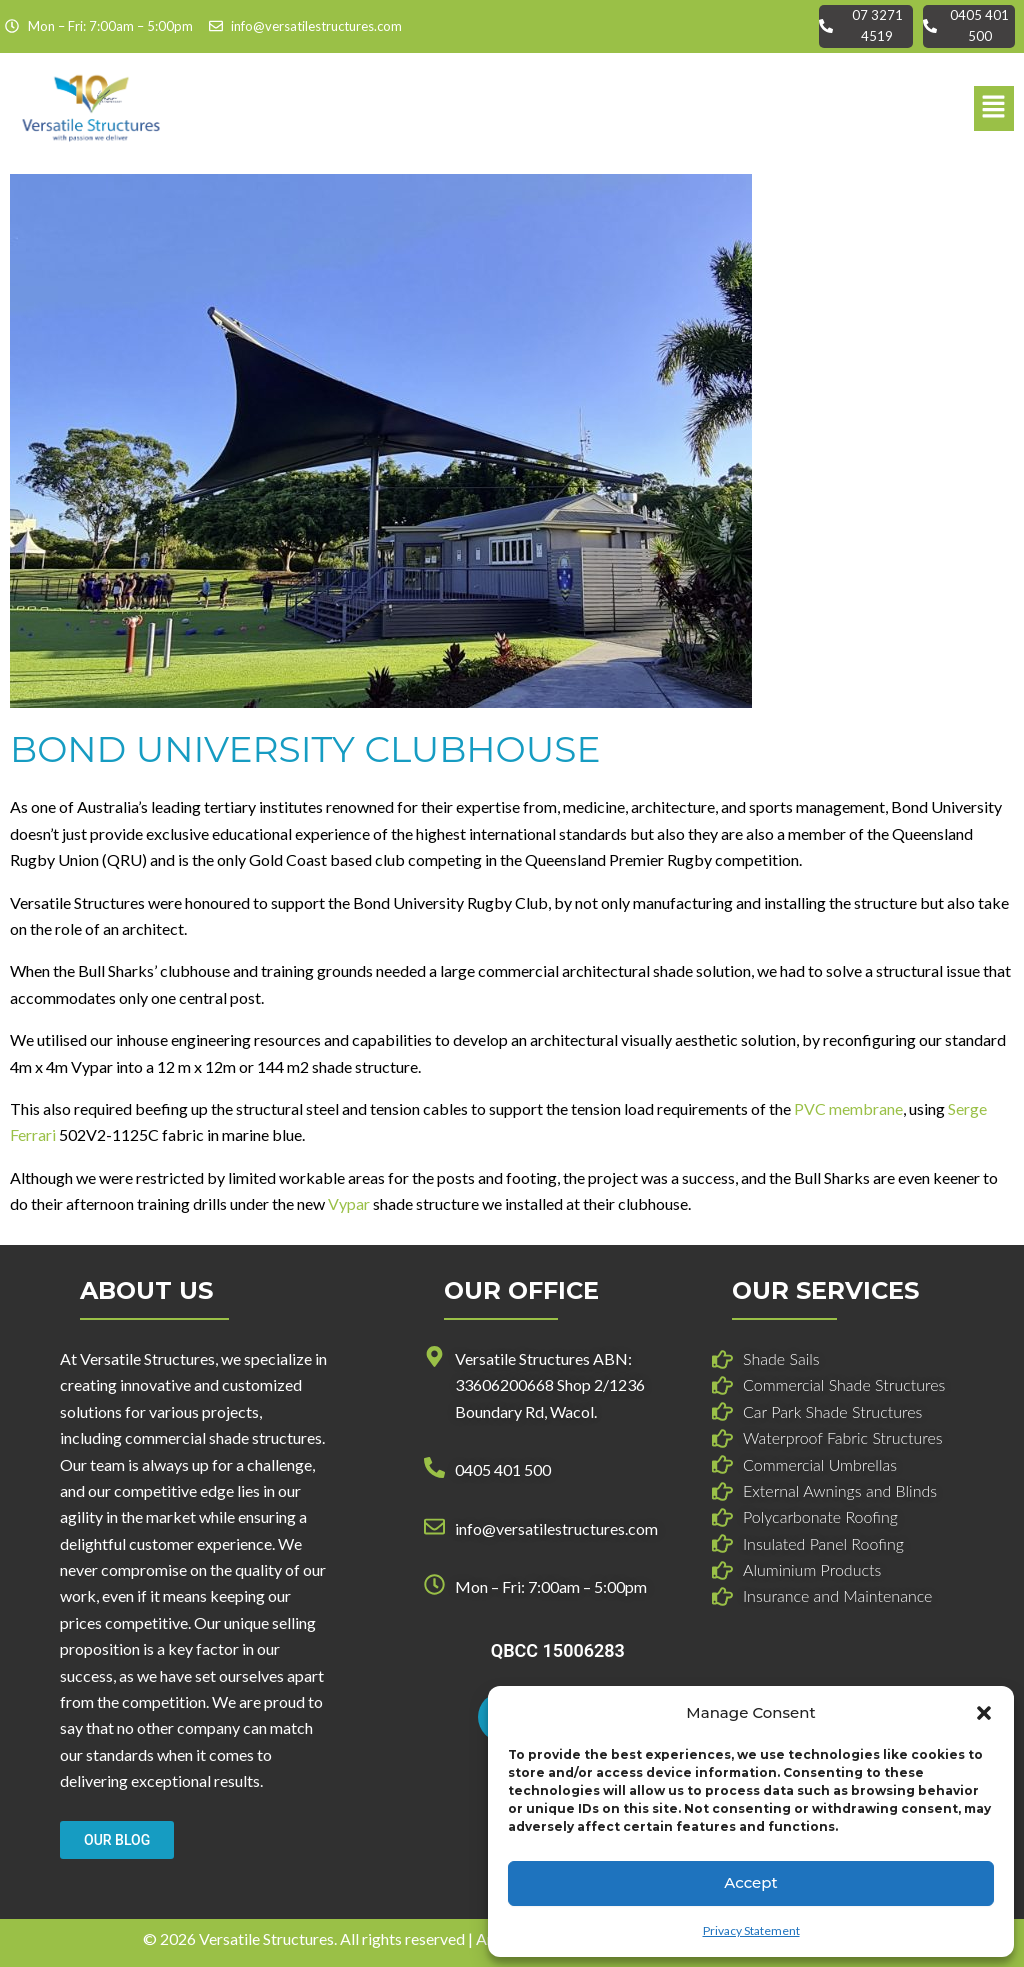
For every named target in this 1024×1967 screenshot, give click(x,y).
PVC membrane (848, 1108)
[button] (984, 1713)
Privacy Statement (751, 1930)
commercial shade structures (223, 1437)
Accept (750, 1882)
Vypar (349, 1203)
